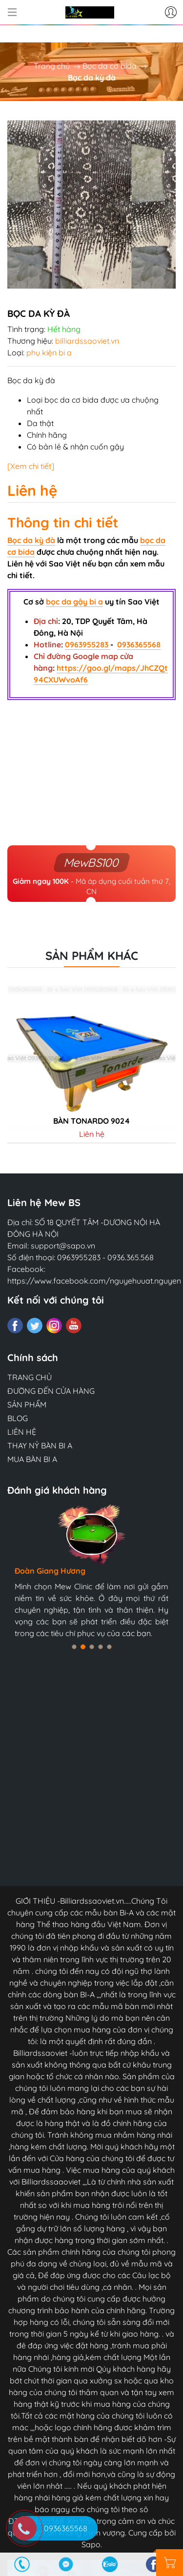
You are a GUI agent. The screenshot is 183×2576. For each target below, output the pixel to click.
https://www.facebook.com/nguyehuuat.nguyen (94, 1281)
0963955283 (87, 644)
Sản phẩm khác (91, 955)
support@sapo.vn (63, 1245)
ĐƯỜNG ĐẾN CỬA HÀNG (51, 1391)
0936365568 (139, 644)
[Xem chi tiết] (30, 466)
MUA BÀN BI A (32, 1459)
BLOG (17, 1418)
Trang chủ (52, 66)
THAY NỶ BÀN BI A (39, 1445)
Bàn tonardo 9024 (91, 1121)
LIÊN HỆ (21, 1432)
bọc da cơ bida (71, 400)
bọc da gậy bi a (74, 601)
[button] (74, 1646)
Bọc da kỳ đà (31, 540)
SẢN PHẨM (26, 1404)
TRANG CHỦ (29, 1377)
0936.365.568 (130, 1257)
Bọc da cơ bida (109, 66)
